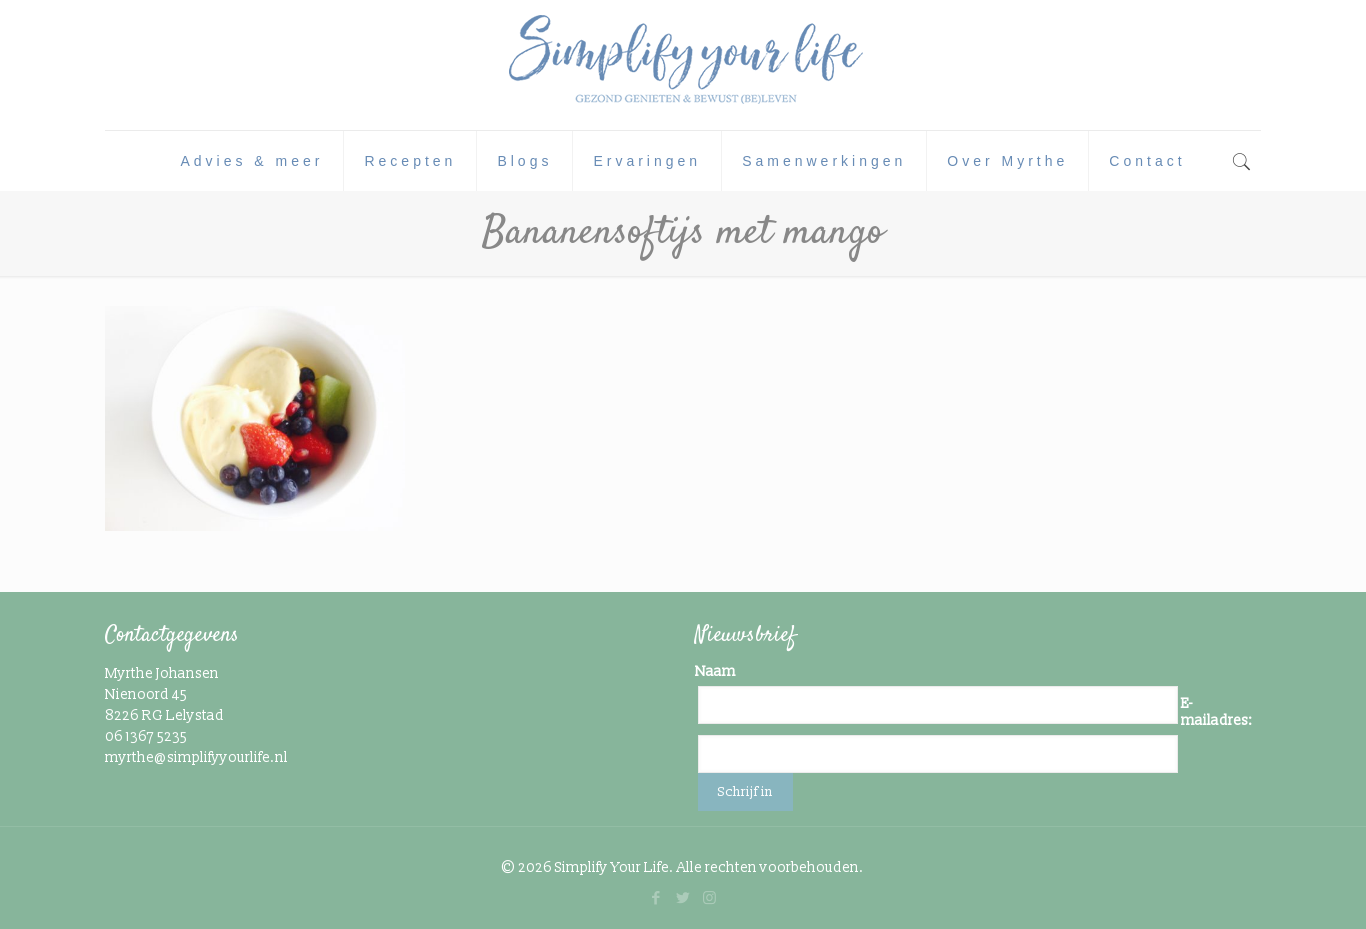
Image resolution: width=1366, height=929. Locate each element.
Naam (715, 671)
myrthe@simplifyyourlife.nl (196, 757)
